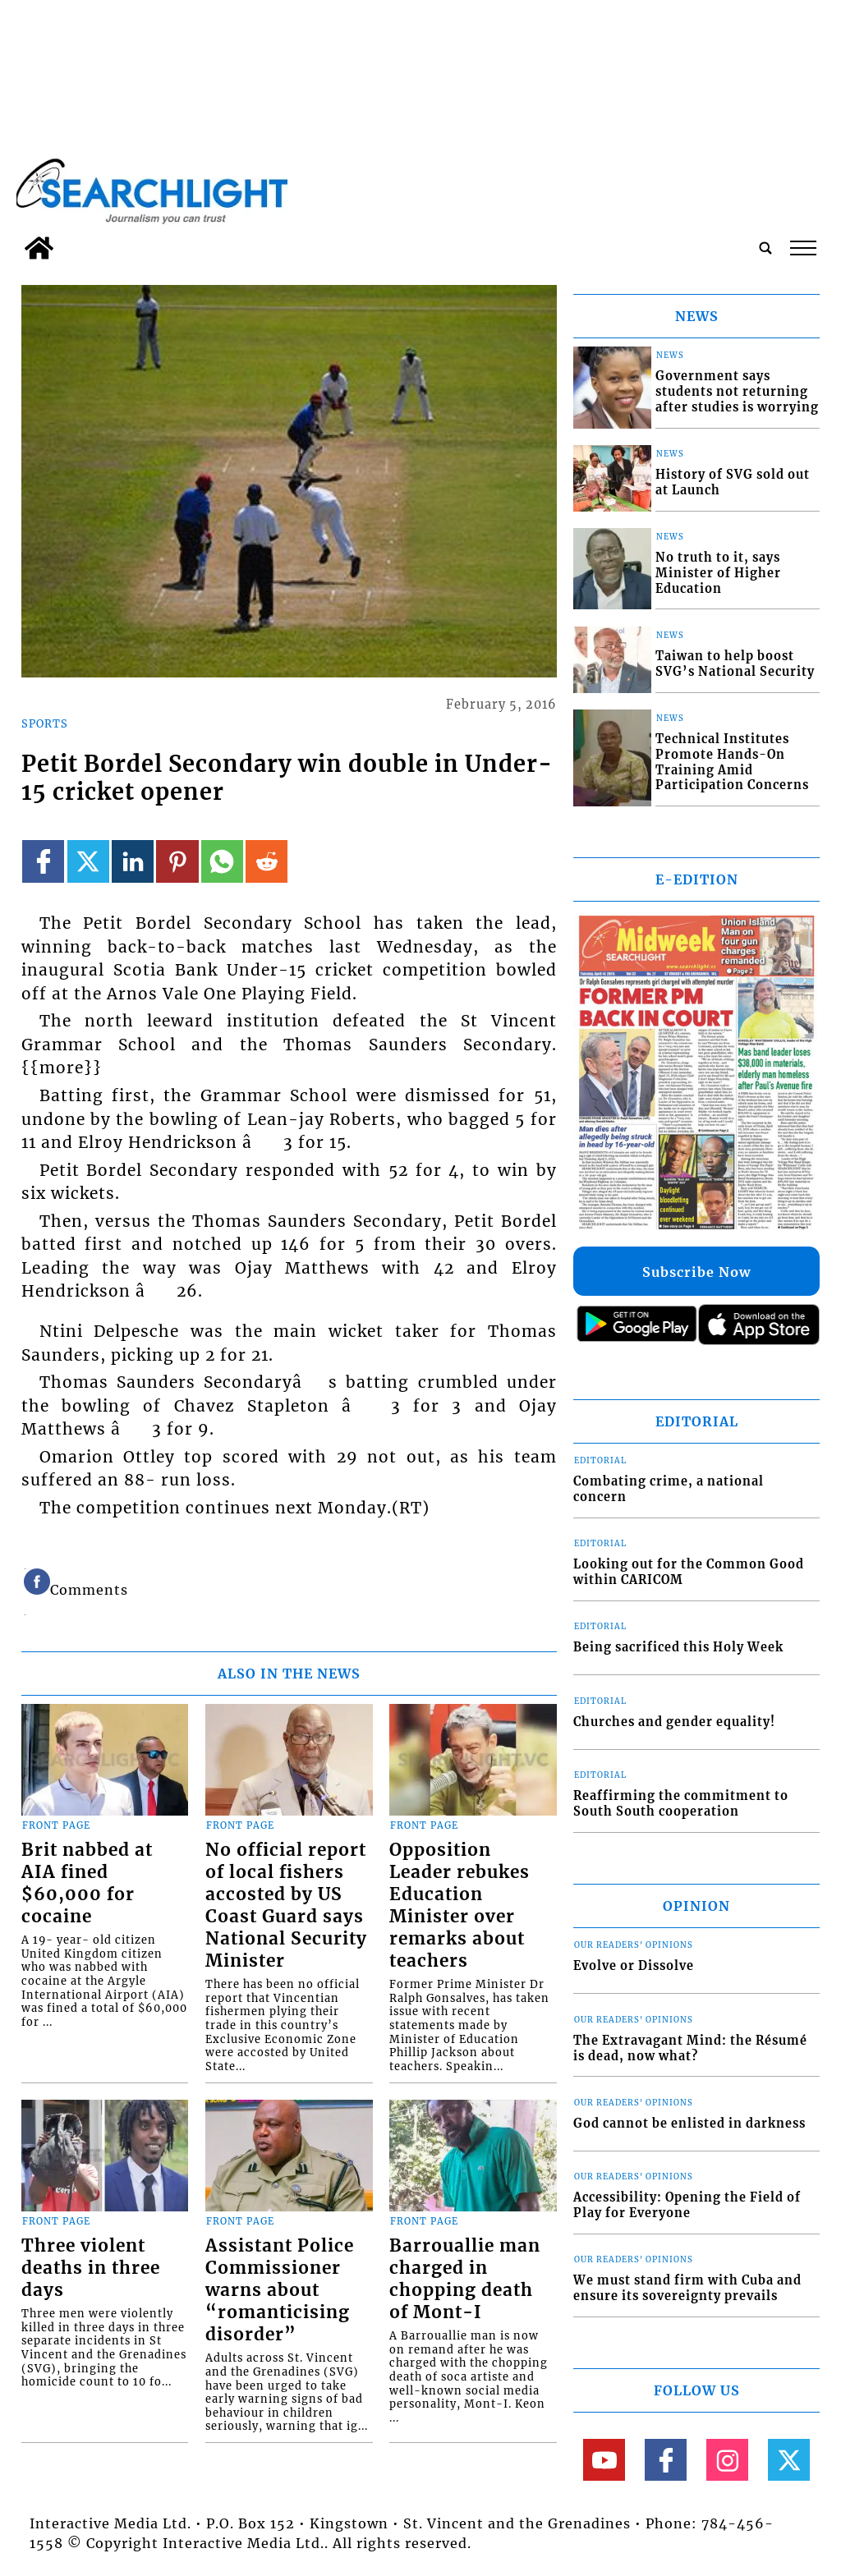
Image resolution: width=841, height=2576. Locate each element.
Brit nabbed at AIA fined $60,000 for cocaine (87, 1883)
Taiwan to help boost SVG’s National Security (735, 664)
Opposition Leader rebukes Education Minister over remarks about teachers (459, 1905)
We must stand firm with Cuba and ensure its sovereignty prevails (687, 2288)
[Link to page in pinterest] (177, 861)
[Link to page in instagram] (727, 2460)
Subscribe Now (696, 1272)
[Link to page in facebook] (43, 861)
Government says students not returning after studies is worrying (737, 391)
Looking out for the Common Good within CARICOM (688, 1572)
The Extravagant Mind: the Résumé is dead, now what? (690, 2048)
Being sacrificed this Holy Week (678, 1647)
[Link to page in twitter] (88, 861)
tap (803, 248)
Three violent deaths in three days (90, 2268)
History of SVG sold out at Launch (732, 482)
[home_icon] (39, 248)
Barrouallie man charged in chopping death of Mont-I (464, 2279)
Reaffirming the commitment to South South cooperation (680, 1804)
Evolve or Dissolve (633, 1965)
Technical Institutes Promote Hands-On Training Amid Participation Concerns (732, 762)
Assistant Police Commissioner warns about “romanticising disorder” (279, 2290)
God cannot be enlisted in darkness (689, 2123)
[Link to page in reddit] (266, 861)
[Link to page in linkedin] (133, 861)
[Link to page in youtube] (604, 2460)
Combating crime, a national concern (668, 1489)
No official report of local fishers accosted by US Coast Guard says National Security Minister (286, 1905)
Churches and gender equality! (674, 1722)
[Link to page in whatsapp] (222, 861)
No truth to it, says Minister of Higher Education (718, 572)
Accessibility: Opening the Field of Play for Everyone (687, 2205)
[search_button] (765, 248)
